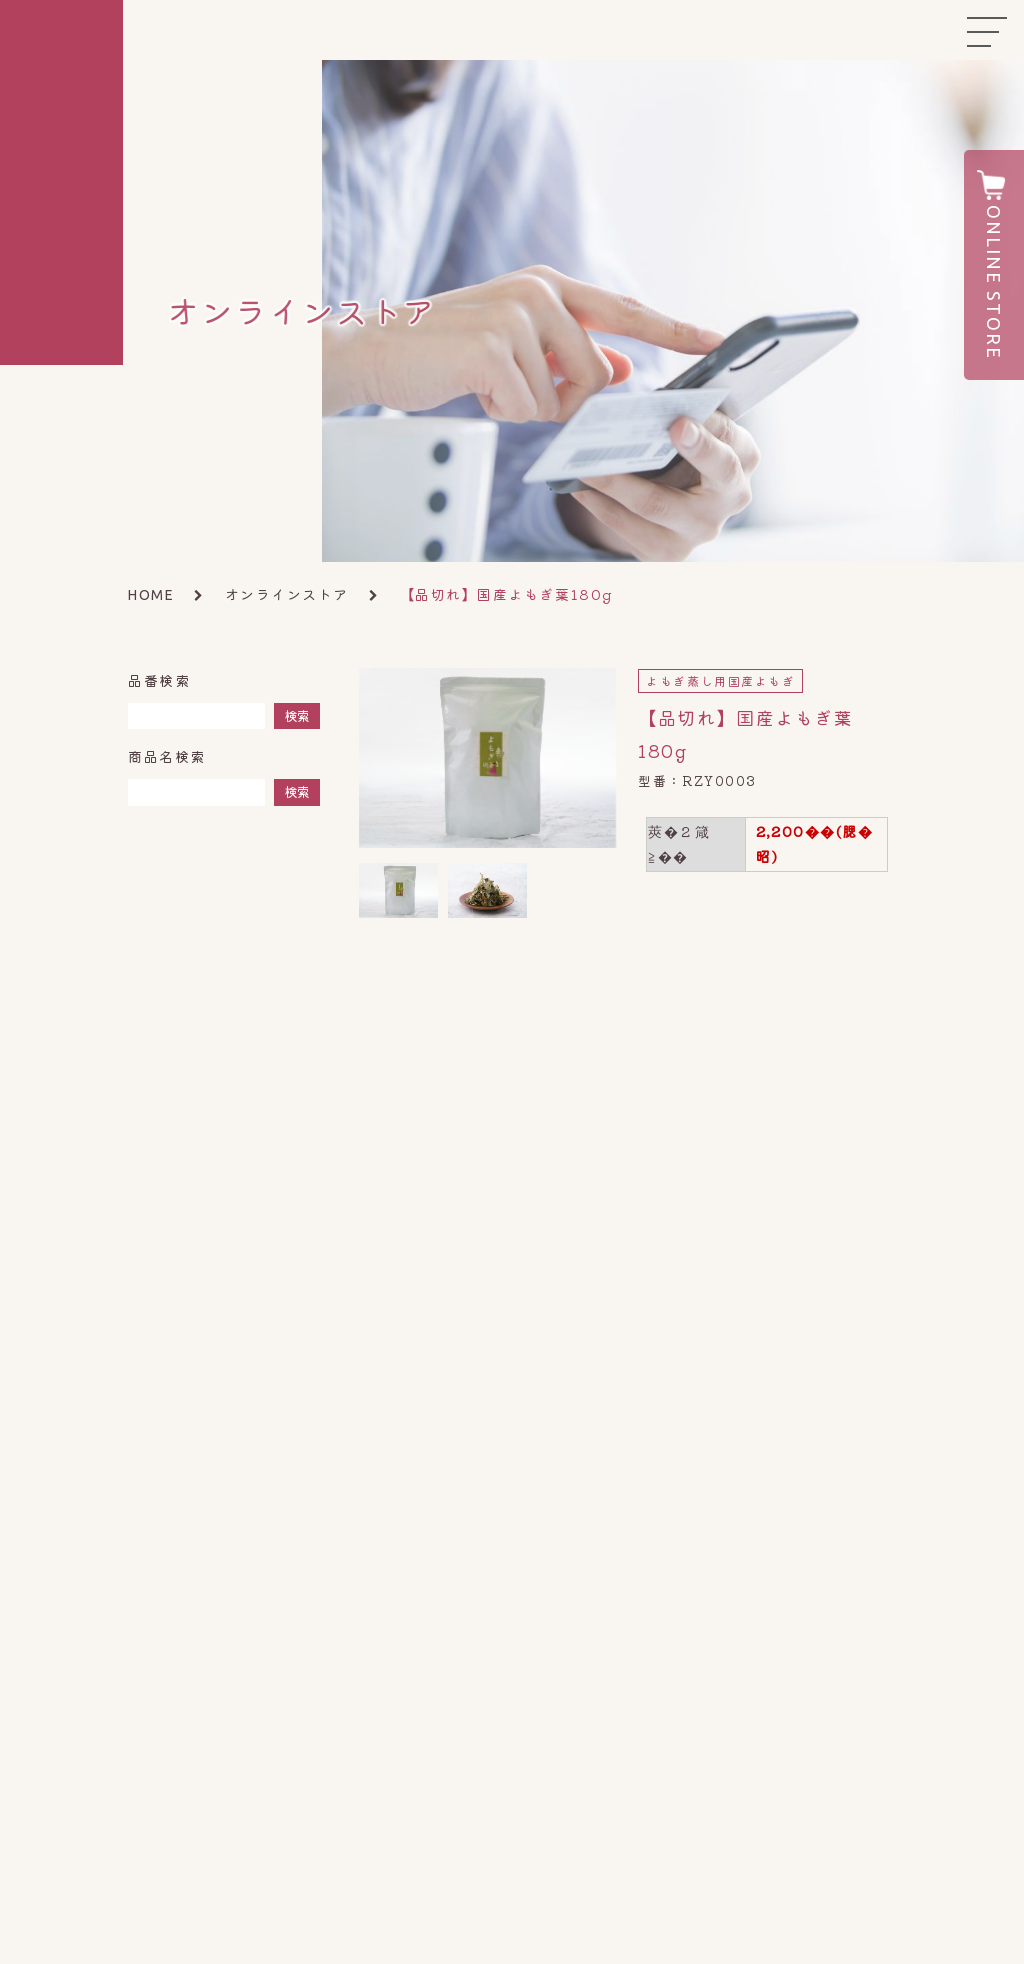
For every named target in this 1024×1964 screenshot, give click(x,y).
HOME (151, 595)
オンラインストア (287, 594)
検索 (297, 715)
